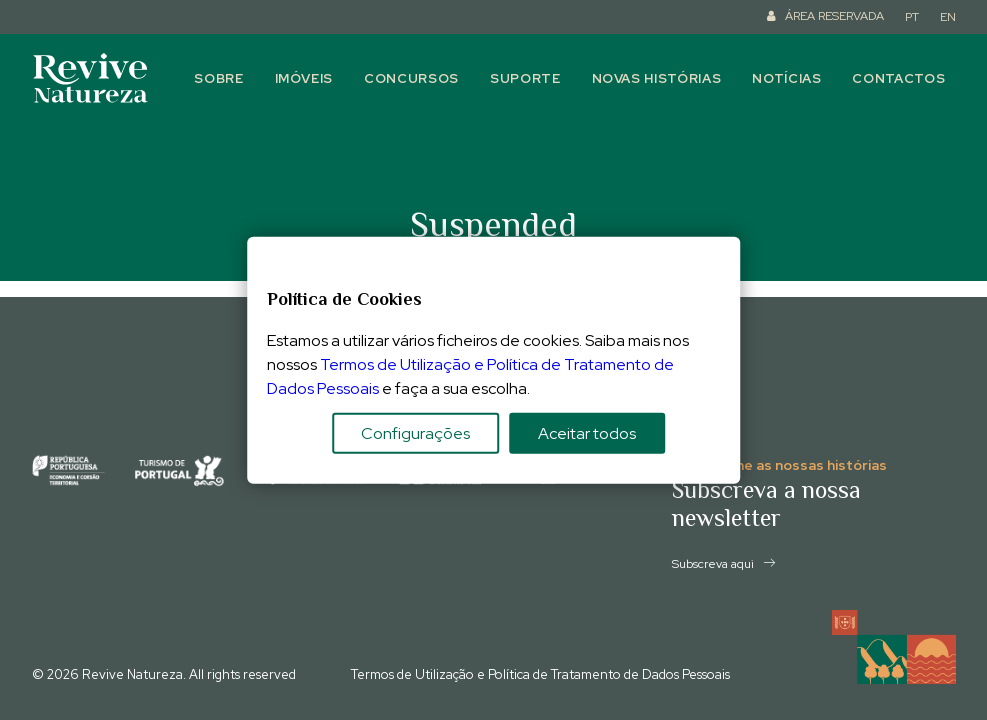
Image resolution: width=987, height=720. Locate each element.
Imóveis (304, 78)
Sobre (218, 78)
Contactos (898, 78)
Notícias (786, 78)
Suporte (525, 78)
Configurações (415, 432)
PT (912, 17)
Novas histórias (657, 78)
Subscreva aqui (723, 564)
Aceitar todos (587, 432)
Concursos (411, 78)
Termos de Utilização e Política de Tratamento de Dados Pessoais (540, 674)
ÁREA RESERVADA (834, 16)
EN (948, 17)
